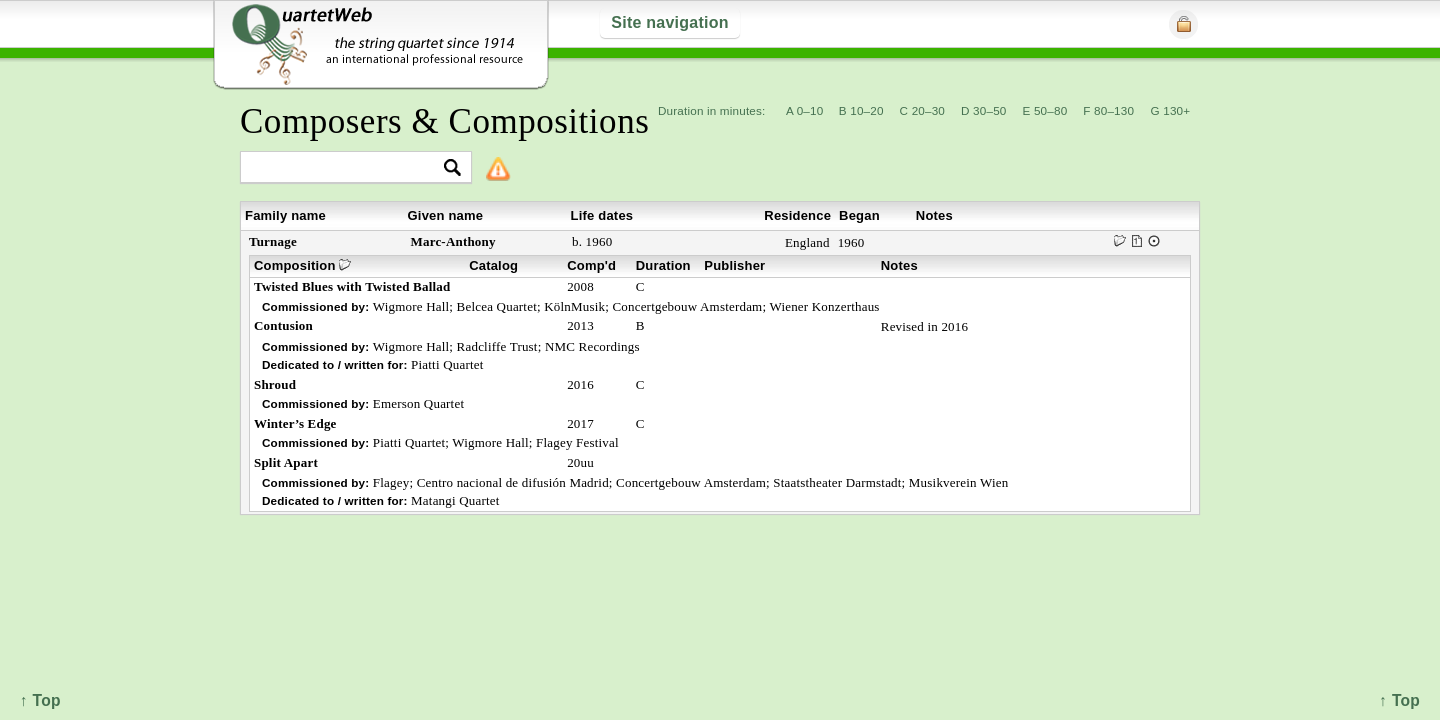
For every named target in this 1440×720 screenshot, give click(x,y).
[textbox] (347, 168)
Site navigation (669, 22)
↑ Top (1399, 700)
